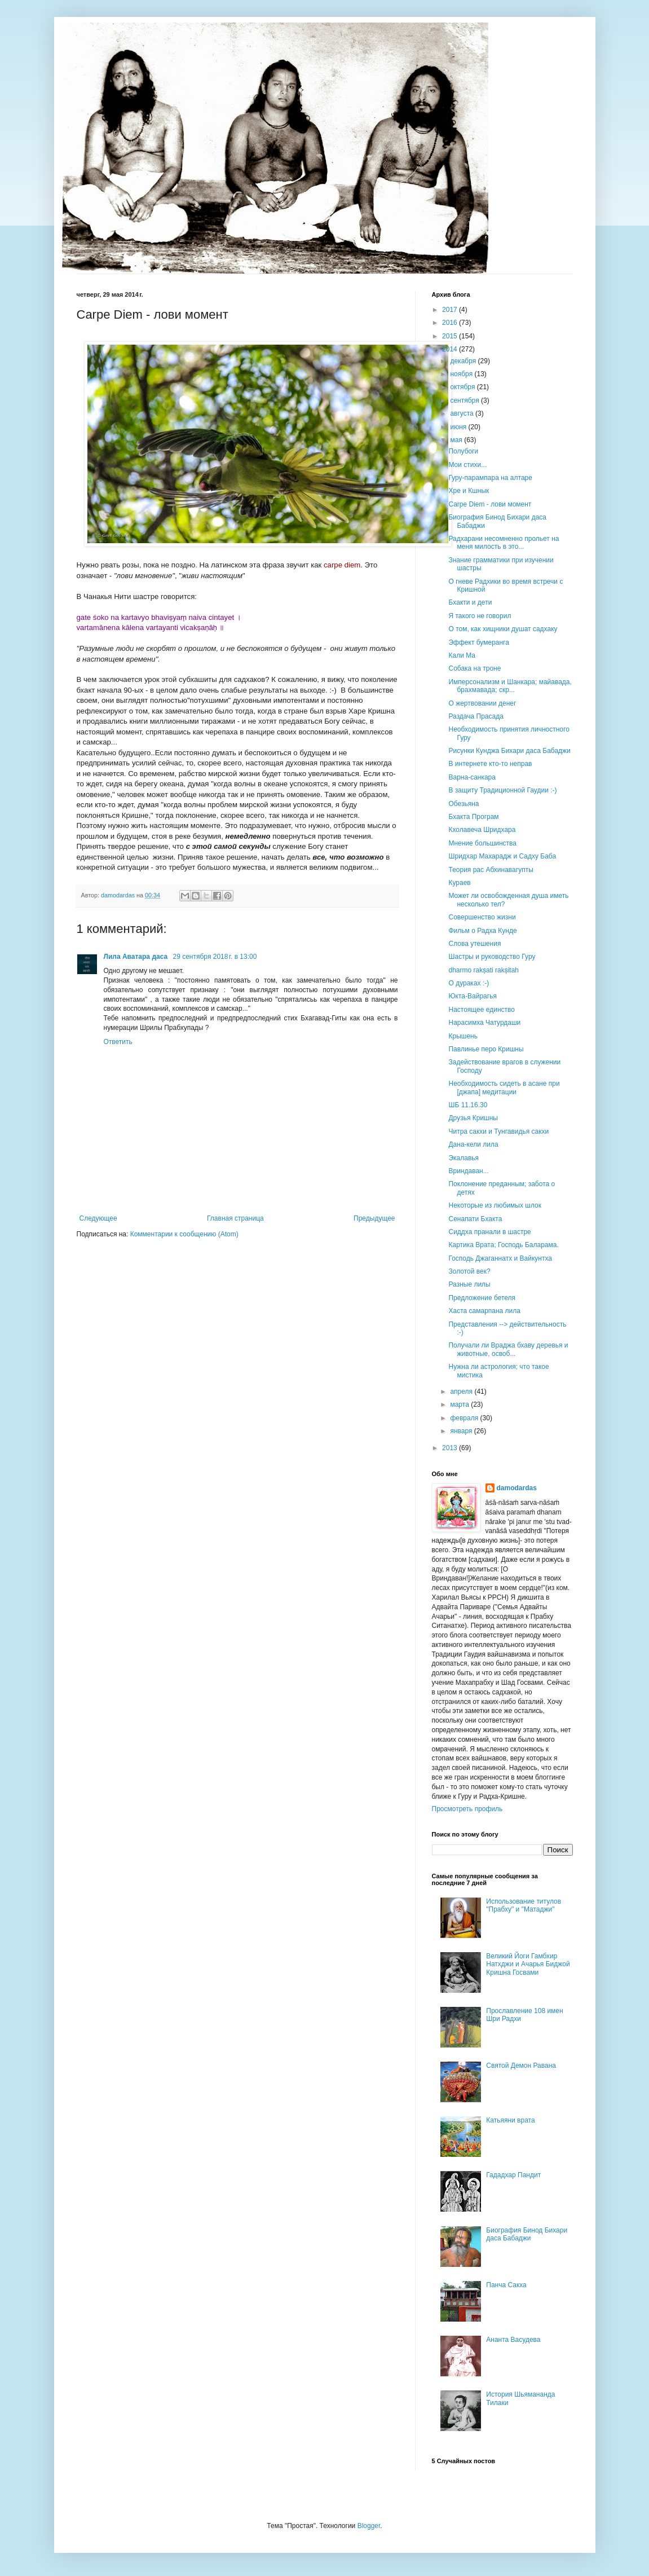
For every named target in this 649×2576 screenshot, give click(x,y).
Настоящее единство (481, 1010)
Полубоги (463, 451)
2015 (450, 336)
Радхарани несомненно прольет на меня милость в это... (503, 543)
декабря (464, 361)
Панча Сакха (506, 2285)
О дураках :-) (468, 983)
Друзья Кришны (473, 1118)
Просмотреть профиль (467, 1809)
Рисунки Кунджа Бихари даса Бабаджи (509, 751)
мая (457, 440)
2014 (450, 349)
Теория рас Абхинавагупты (490, 870)
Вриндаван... (468, 1171)
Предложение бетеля (481, 1298)
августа (462, 413)
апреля (462, 1391)
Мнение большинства (482, 843)
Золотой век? (469, 1271)
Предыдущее (374, 1218)
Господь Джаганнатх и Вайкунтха (499, 1258)
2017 (450, 310)
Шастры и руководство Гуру (491, 957)
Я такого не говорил (479, 616)
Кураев (459, 883)
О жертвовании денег (482, 703)
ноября (462, 374)
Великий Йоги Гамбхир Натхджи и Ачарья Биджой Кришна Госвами (527, 1964)
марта (460, 1404)
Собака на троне (474, 668)
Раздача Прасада (475, 716)
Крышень (462, 1036)
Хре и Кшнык (468, 491)
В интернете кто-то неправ (490, 764)
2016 (450, 323)
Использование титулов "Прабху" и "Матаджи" (523, 1905)
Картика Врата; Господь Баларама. (503, 1245)
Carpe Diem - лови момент (489, 504)
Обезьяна (463, 804)
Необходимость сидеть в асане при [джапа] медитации (503, 1087)
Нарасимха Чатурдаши (484, 1023)
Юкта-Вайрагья (472, 996)
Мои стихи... (467, 465)
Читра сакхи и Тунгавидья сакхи (498, 1131)
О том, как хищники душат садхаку (502, 629)
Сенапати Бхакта (475, 1219)
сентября (465, 400)
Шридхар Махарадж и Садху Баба (502, 856)
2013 (450, 1448)
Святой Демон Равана (521, 2065)
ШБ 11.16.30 (467, 1105)
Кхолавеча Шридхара (481, 830)
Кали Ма (461, 655)
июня (459, 427)
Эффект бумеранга (478, 642)
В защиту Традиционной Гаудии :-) (502, 790)
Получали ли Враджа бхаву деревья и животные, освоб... (508, 1349)
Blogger (369, 2526)
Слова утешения (474, 944)
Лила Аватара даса (137, 957)
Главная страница (235, 1218)
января (462, 1431)
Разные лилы (469, 1284)
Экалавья (463, 1158)
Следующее (98, 1218)
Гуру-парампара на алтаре (490, 478)
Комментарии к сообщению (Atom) (184, 1234)
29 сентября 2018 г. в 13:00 (215, 957)
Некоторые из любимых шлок (494, 1205)
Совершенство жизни (481, 917)
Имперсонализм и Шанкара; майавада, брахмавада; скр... (509, 686)
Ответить (118, 1042)
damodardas (517, 1488)
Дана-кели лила (473, 1144)
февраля (465, 1418)
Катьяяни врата (510, 2120)
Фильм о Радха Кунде (482, 931)
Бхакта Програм (473, 817)
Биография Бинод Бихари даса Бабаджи (526, 2234)
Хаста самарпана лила (484, 1311)
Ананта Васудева (513, 2340)
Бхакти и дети (470, 602)
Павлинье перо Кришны (485, 1049)
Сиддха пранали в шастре (489, 1232)
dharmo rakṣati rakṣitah (483, 970)
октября (463, 387)
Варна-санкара (471, 777)
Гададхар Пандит (513, 2175)
